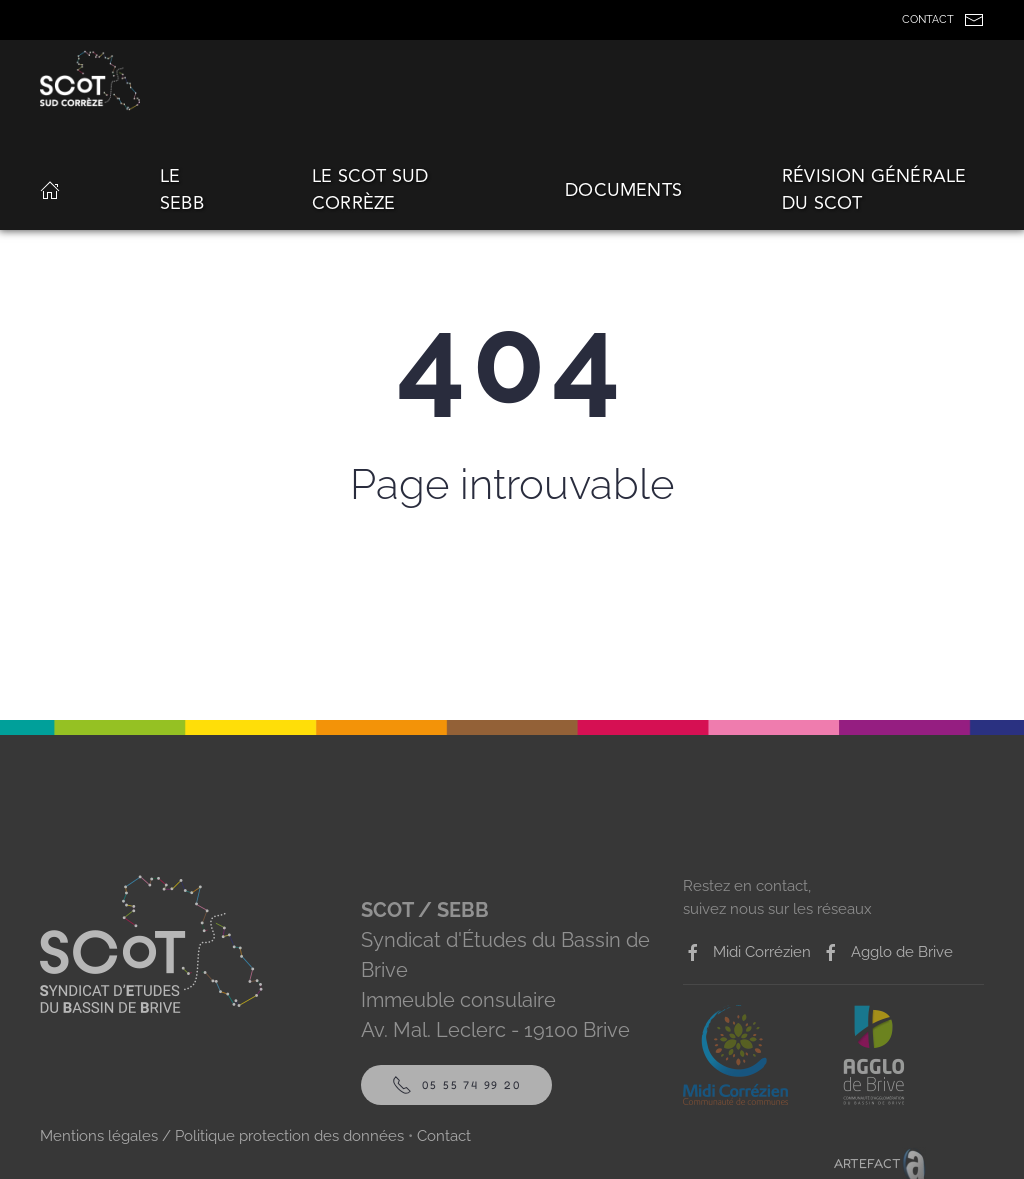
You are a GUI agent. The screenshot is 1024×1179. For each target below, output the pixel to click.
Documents (623, 190)
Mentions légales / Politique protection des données (222, 1136)
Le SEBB (182, 189)
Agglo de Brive (887, 953)
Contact (444, 1136)
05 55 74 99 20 (456, 1085)
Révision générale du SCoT (874, 189)
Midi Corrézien (747, 953)
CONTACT (943, 20)
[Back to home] (93, 80)
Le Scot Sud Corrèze (370, 189)
